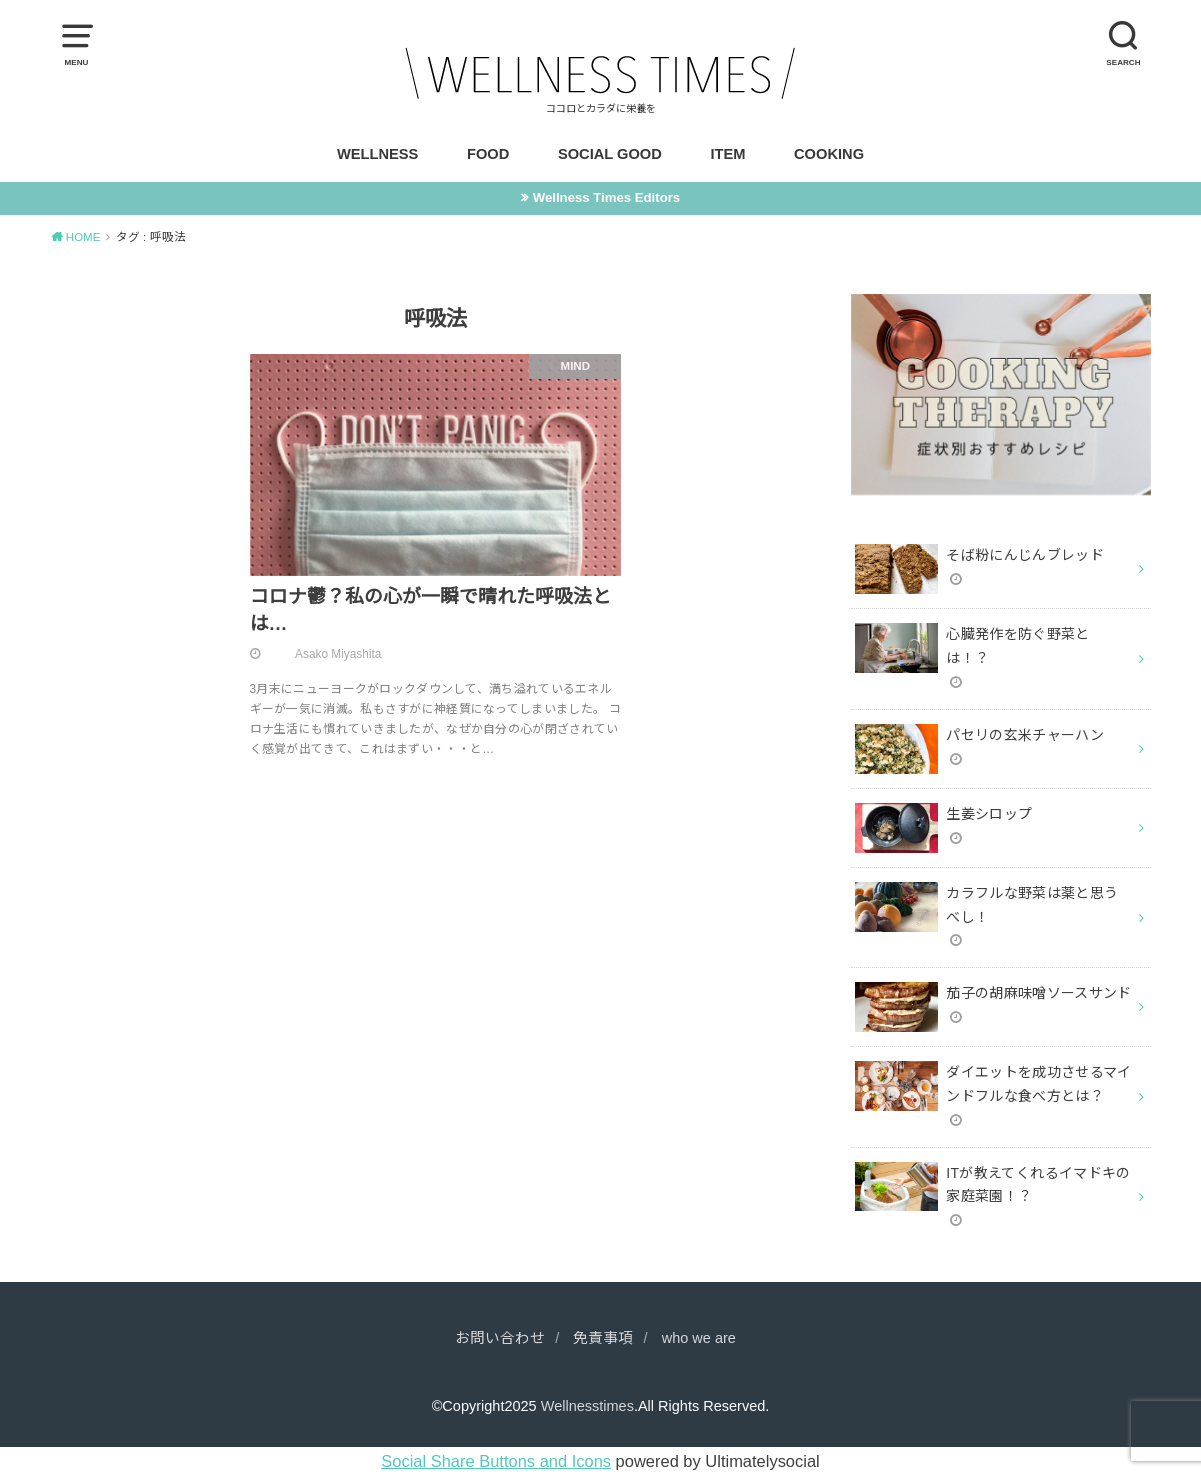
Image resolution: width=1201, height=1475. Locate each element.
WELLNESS (377, 154)
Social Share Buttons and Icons (496, 1461)
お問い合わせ (500, 1338)
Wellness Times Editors (606, 197)
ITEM (727, 154)
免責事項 (603, 1338)
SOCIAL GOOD (610, 154)
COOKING (829, 154)
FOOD (488, 154)
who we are (699, 1338)
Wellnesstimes (587, 1406)
